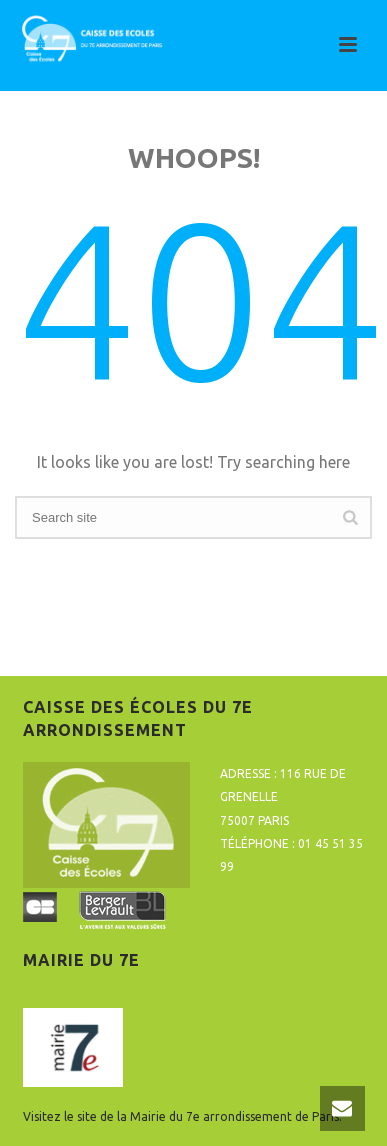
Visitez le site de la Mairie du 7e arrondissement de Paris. (182, 1116)
